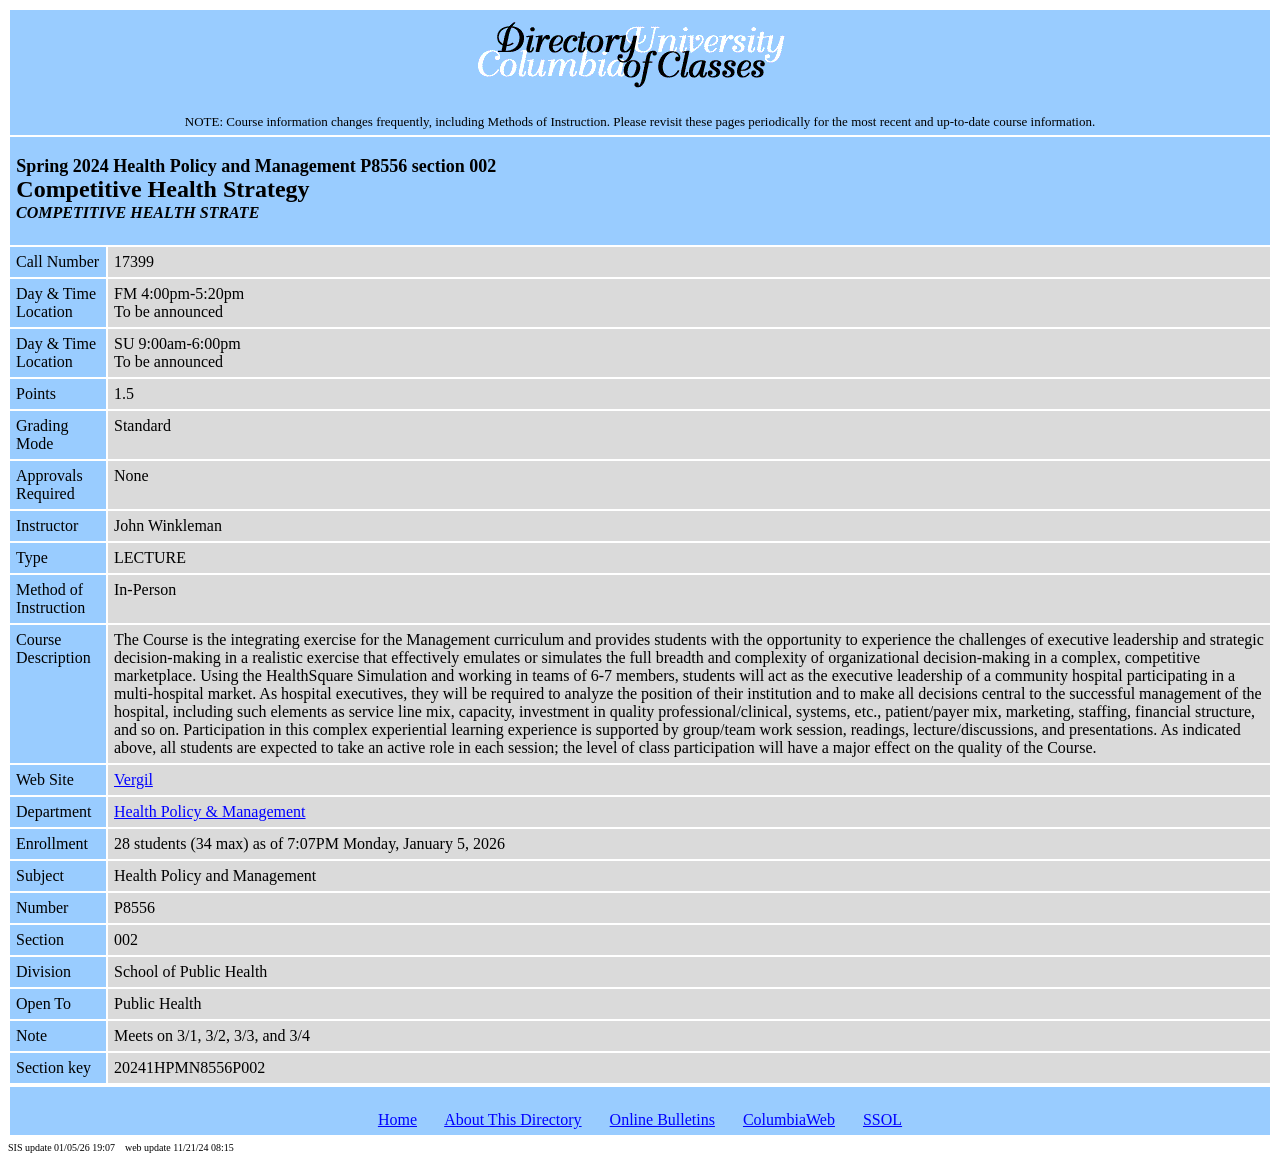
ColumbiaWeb (789, 1119)
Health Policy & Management (210, 811)
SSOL (882, 1119)
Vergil (133, 779)
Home (397, 1119)
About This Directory (512, 1119)
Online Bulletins (662, 1119)
